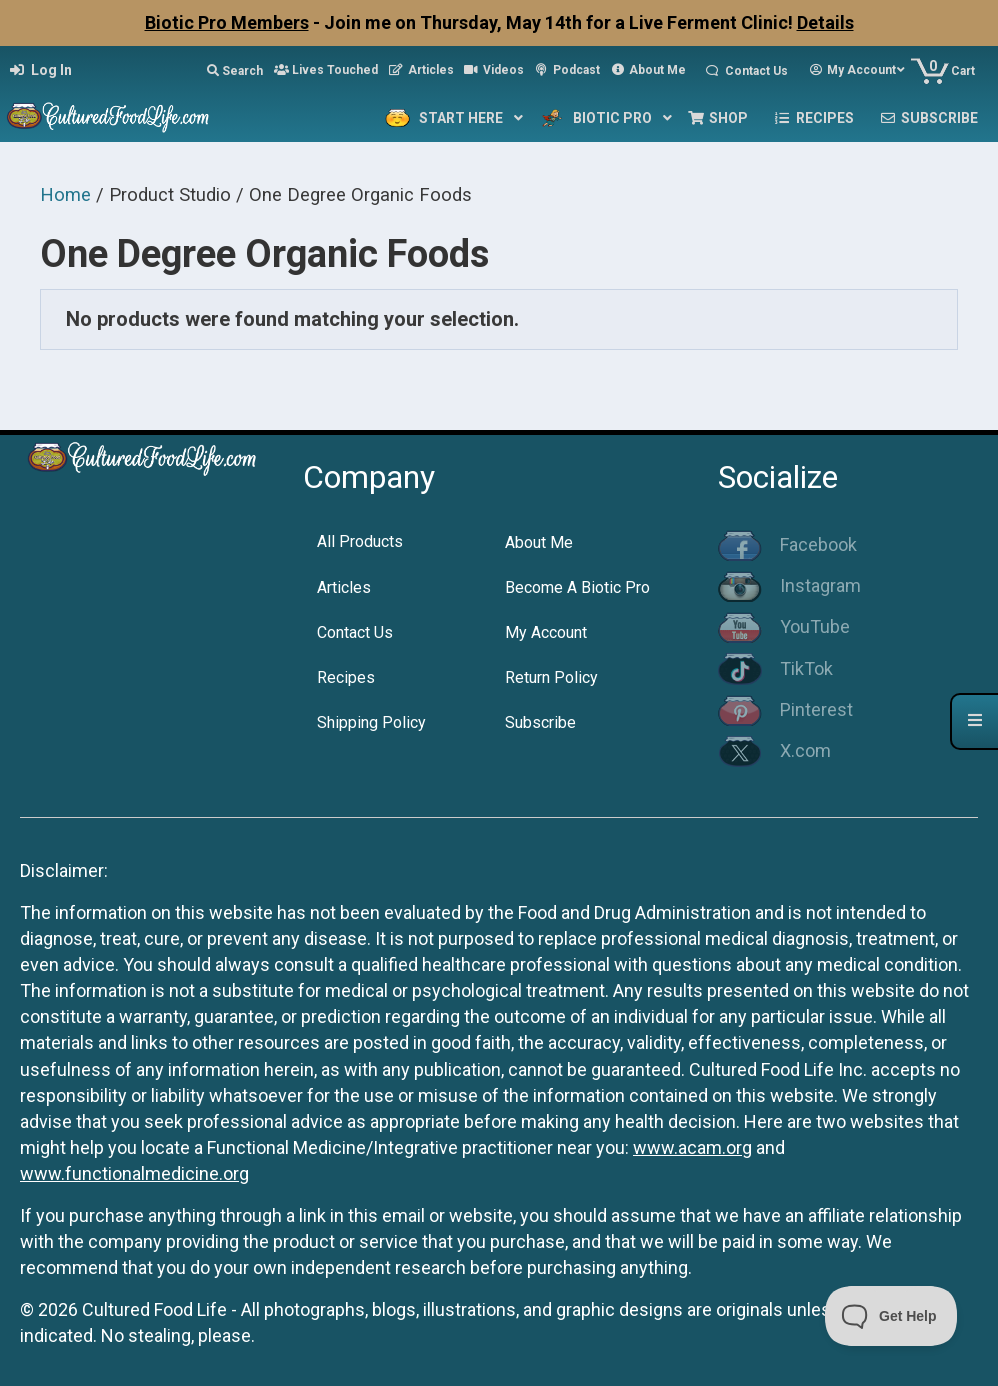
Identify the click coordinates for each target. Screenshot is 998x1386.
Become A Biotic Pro (577, 587)
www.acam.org (692, 1147)
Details (825, 22)
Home (65, 194)
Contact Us (355, 632)
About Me (539, 542)
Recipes (346, 677)
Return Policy (551, 677)
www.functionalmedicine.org (134, 1173)
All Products (360, 541)
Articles (344, 587)
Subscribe (540, 722)
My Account (546, 632)
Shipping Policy (371, 722)
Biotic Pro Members (227, 22)
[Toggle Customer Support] (891, 1316)
